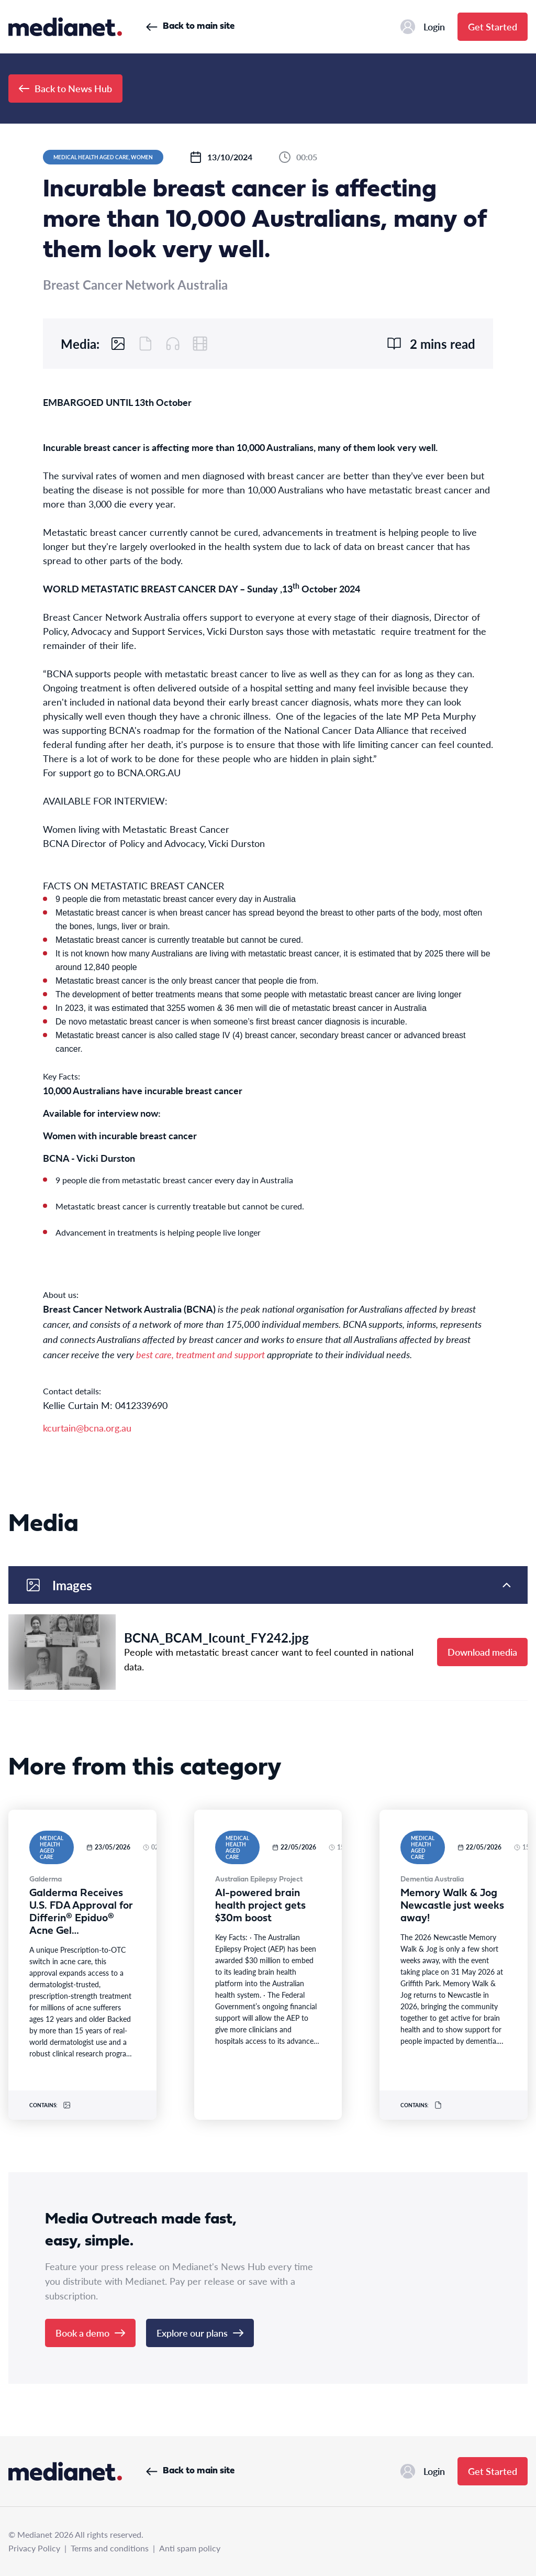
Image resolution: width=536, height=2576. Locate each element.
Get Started (492, 26)
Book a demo (90, 2332)
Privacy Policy (34, 2548)
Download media (482, 1651)
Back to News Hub (65, 88)
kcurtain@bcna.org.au (87, 1427)
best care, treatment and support (200, 1354)
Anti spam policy (189, 2548)
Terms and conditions (110, 2548)
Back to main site (190, 26)
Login (422, 26)
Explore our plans (200, 2332)
